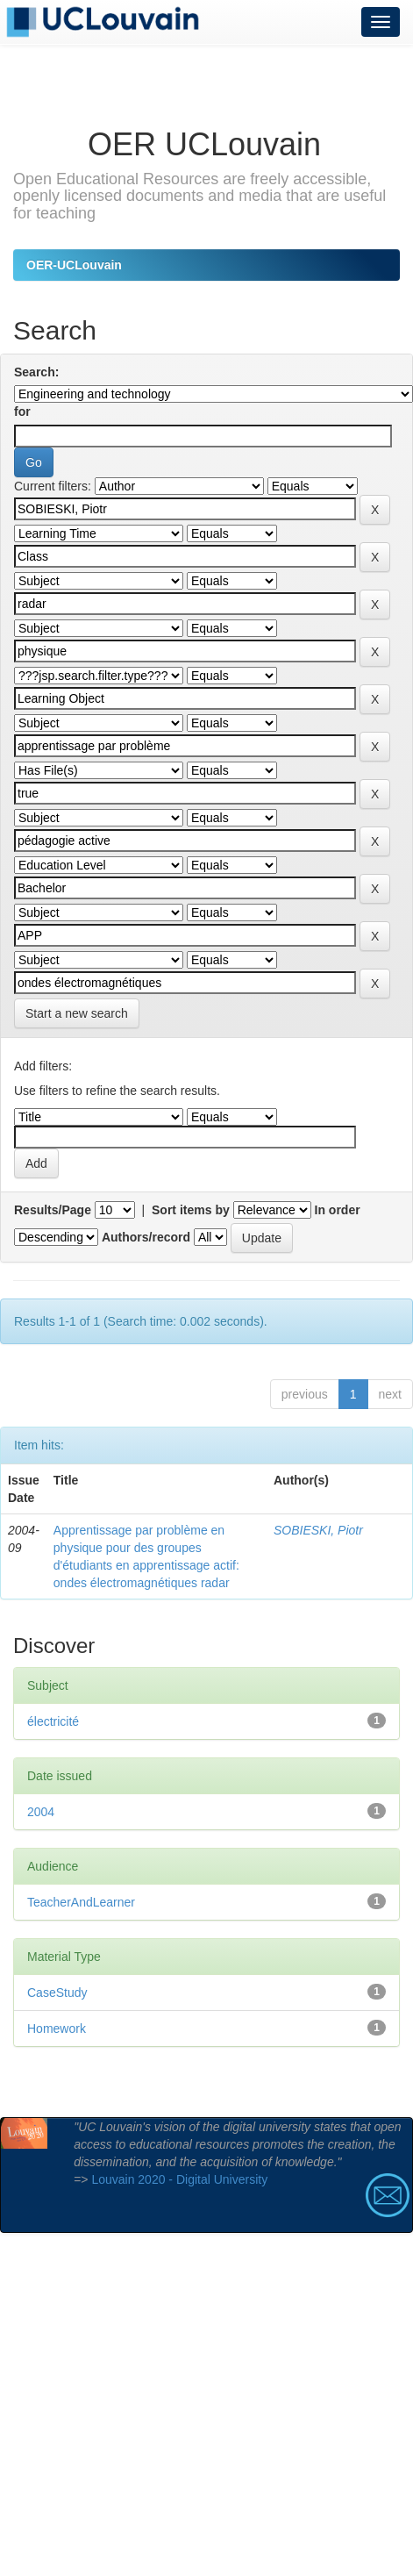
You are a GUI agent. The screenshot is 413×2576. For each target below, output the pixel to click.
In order (337, 1210)
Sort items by (191, 1210)
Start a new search (76, 1013)
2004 (40, 1812)
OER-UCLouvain (74, 265)
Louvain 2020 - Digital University (179, 2179)
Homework (56, 2028)
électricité (53, 1721)
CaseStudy (57, 1993)
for (22, 411)
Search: (36, 372)
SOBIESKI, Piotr (318, 1530)
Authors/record (146, 1237)
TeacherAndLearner (81, 1902)
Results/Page (52, 1210)
